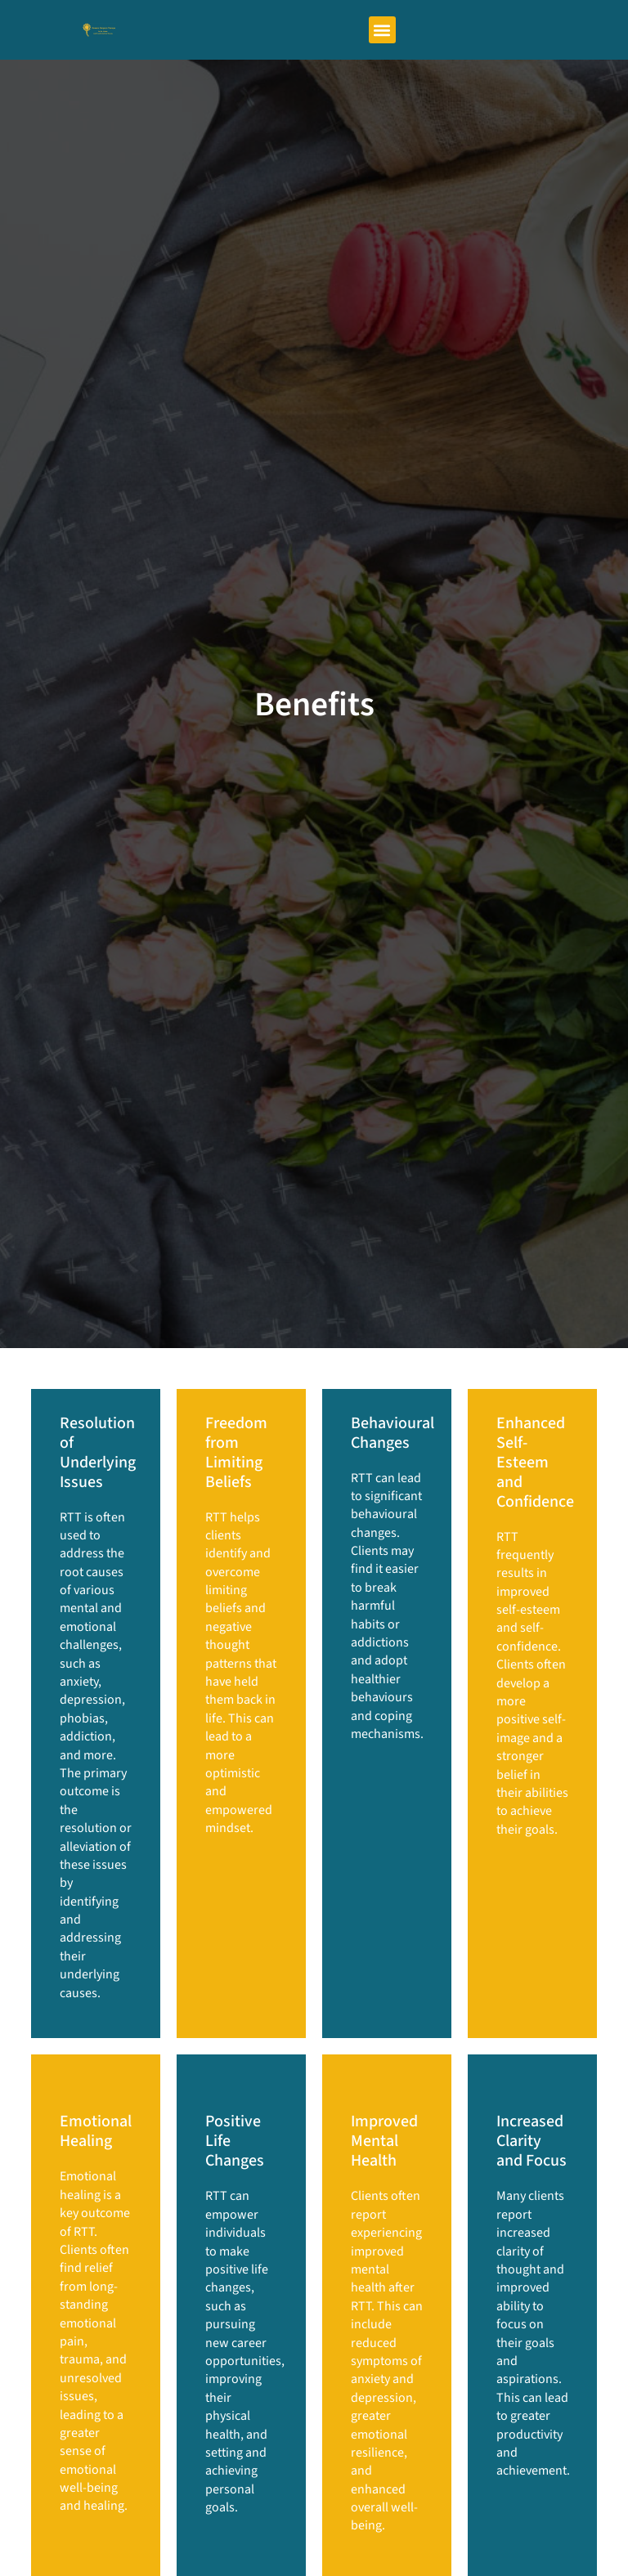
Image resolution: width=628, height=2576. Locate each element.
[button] (382, 29)
